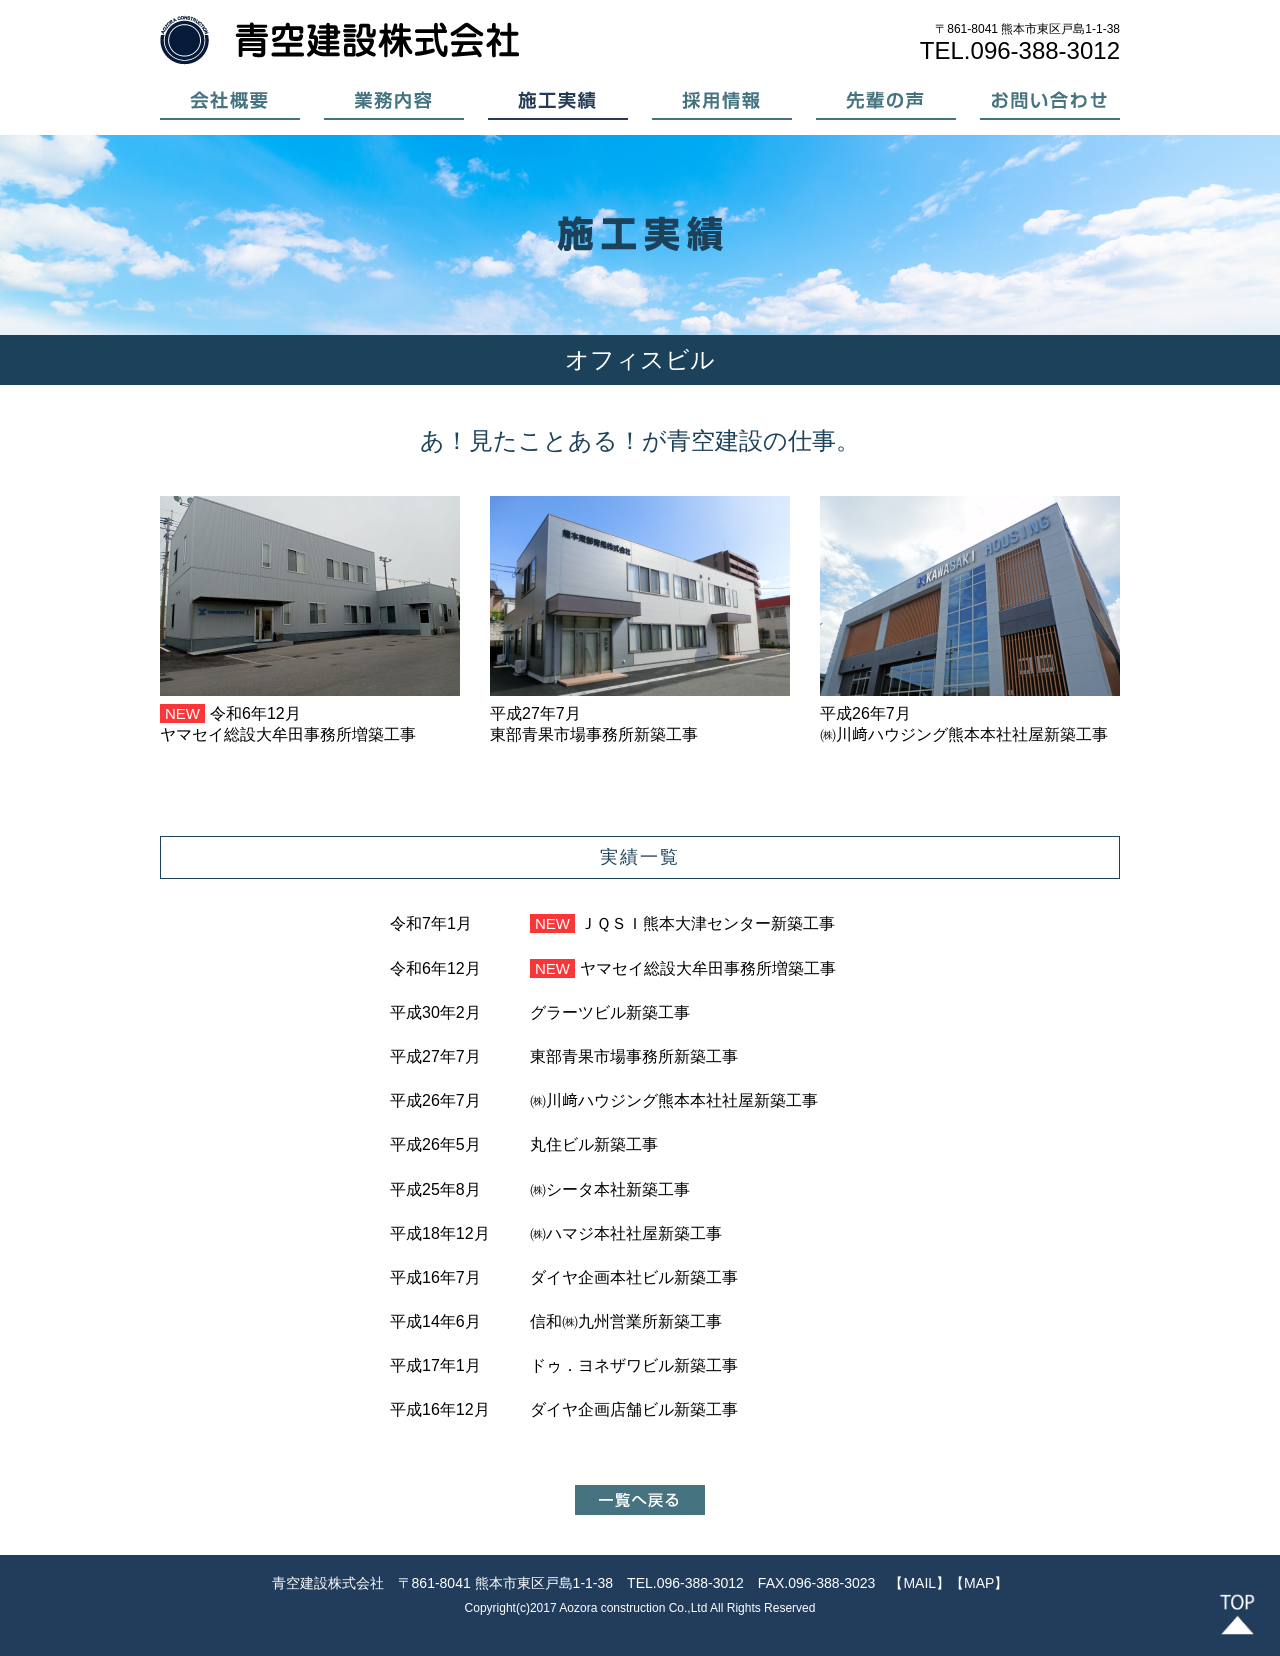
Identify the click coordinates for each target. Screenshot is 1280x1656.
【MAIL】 (919, 1583)
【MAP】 (979, 1583)
